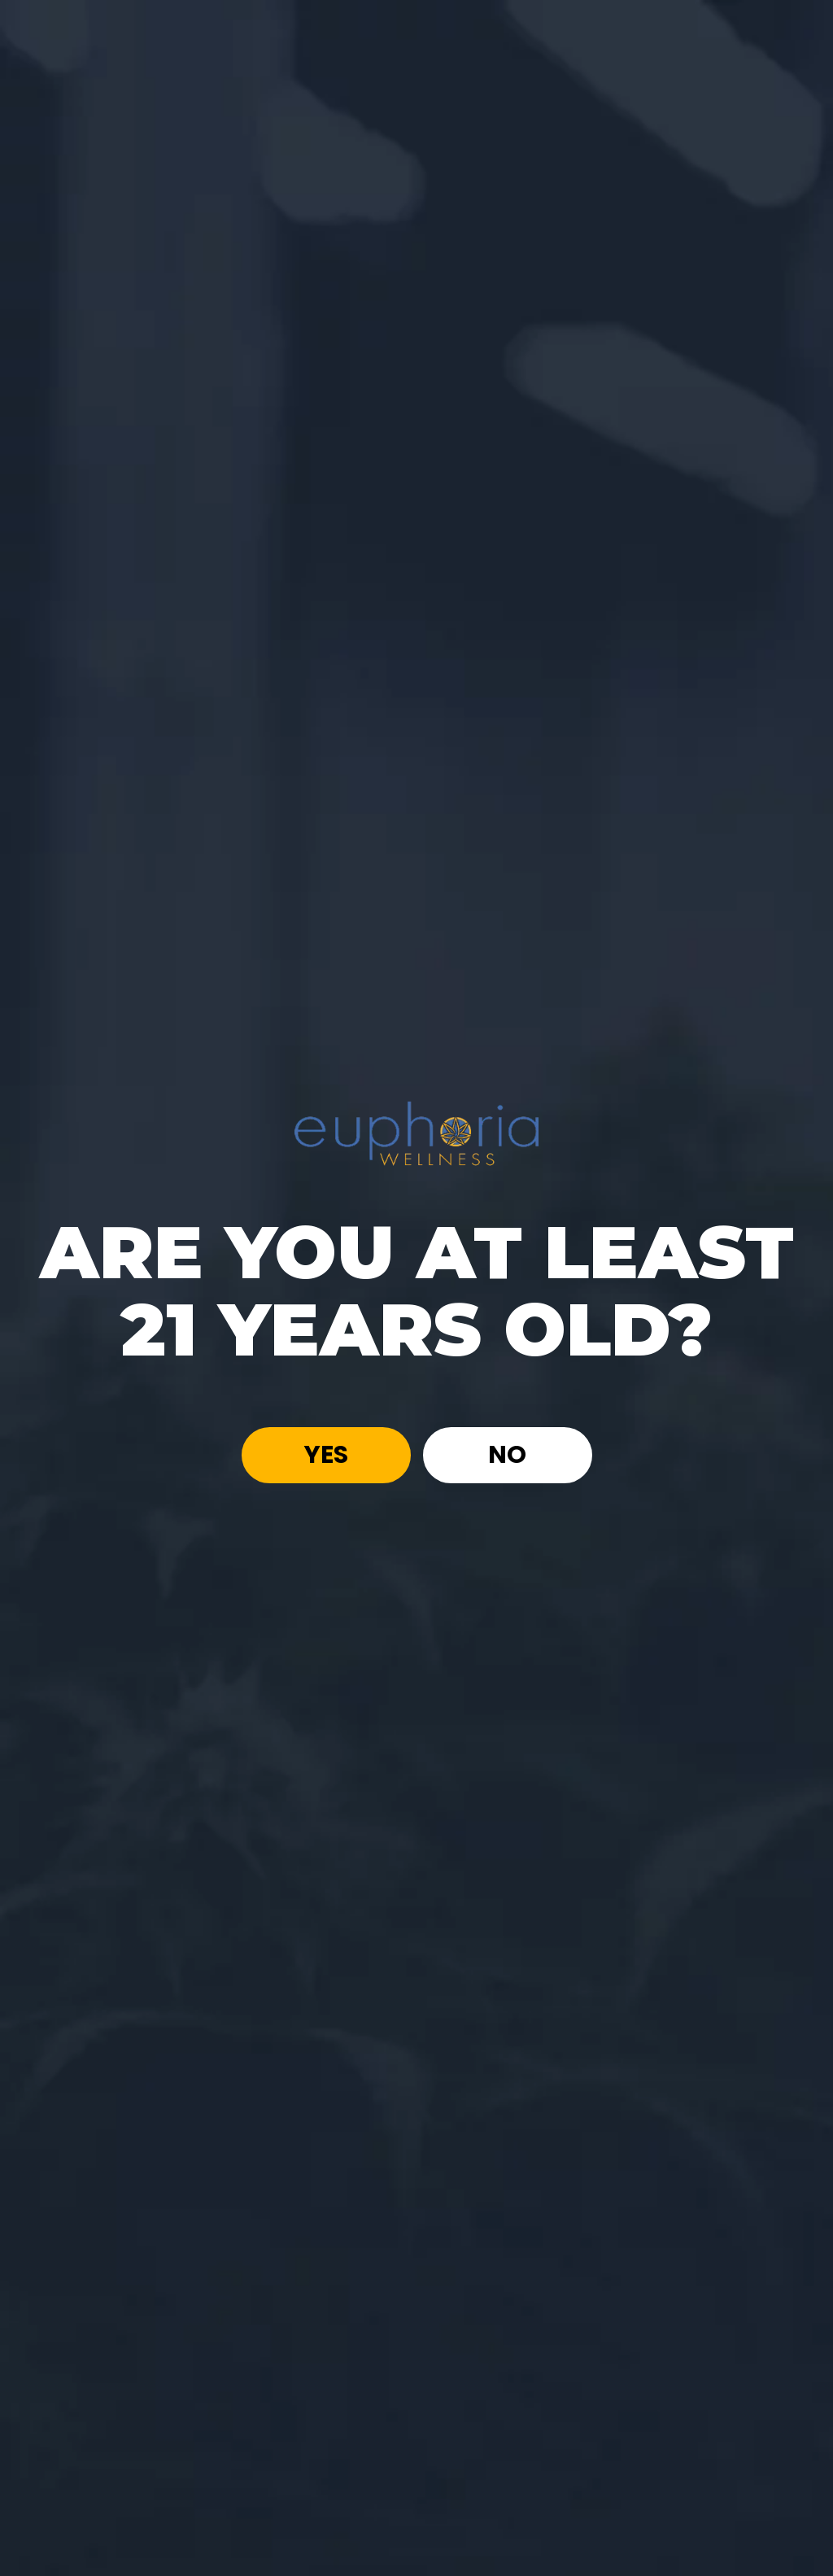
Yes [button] (326, 1456)
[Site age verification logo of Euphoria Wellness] (416, 1131)
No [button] (507, 1456)
